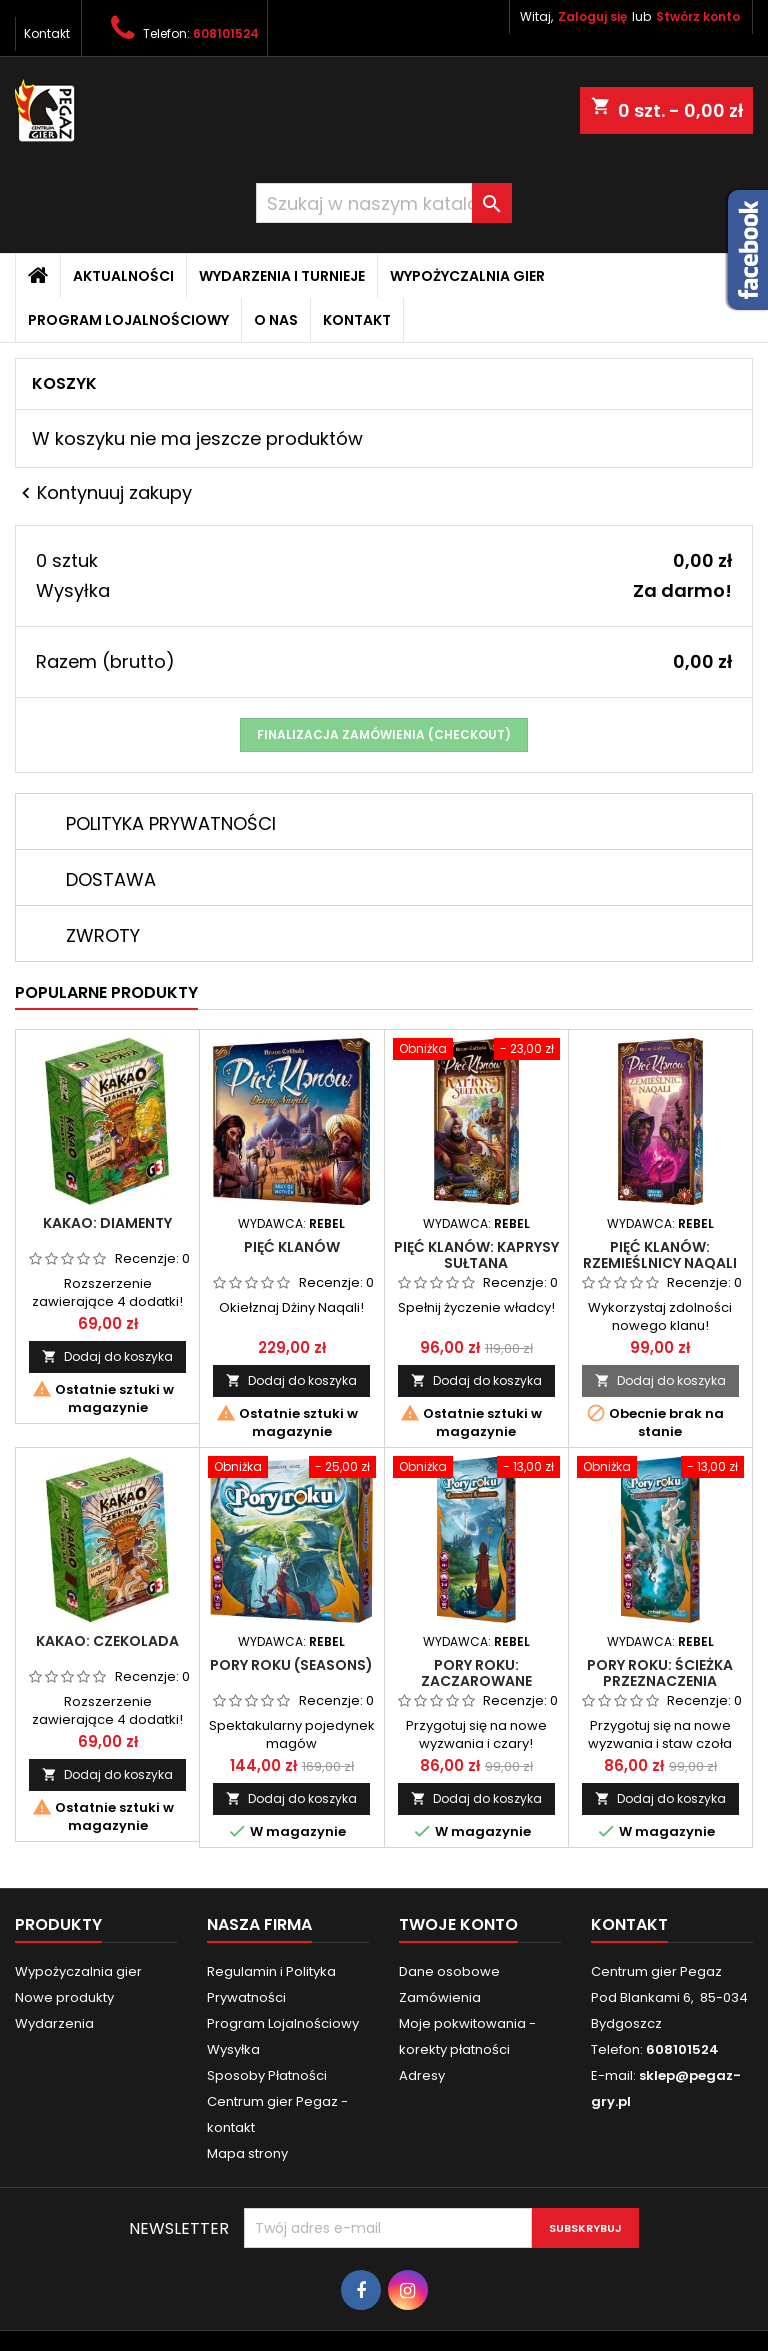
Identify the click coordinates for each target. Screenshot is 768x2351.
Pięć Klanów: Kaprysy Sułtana (476, 1255)
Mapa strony (247, 2153)
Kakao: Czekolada (107, 1641)
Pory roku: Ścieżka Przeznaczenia (660, 1673)
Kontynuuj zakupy (103, 492)
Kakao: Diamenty (107, 1223)
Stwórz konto (698, 16)
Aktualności (123, 276)
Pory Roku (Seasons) (291, 1665)
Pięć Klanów (292, 1247)
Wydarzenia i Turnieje (282, 276)
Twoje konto (458, 1924)
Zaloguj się (592, 16)
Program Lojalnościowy (128, 320)
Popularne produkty (106, 992)
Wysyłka (233, 2049)
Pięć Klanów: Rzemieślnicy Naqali (660, 1255)
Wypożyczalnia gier (467, 276)
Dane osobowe (449, 1971)
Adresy (422, 2075)
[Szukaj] (384, 203)
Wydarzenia (54, 2023)
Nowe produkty (64, 1997)
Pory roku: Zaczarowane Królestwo (476, 1681)
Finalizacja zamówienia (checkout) (384, 734)
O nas (276, 320)
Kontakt (47, 33)
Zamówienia (440, 1997)
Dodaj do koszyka (107, 1356)
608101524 (226, 33)
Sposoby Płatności (267, 2075)
